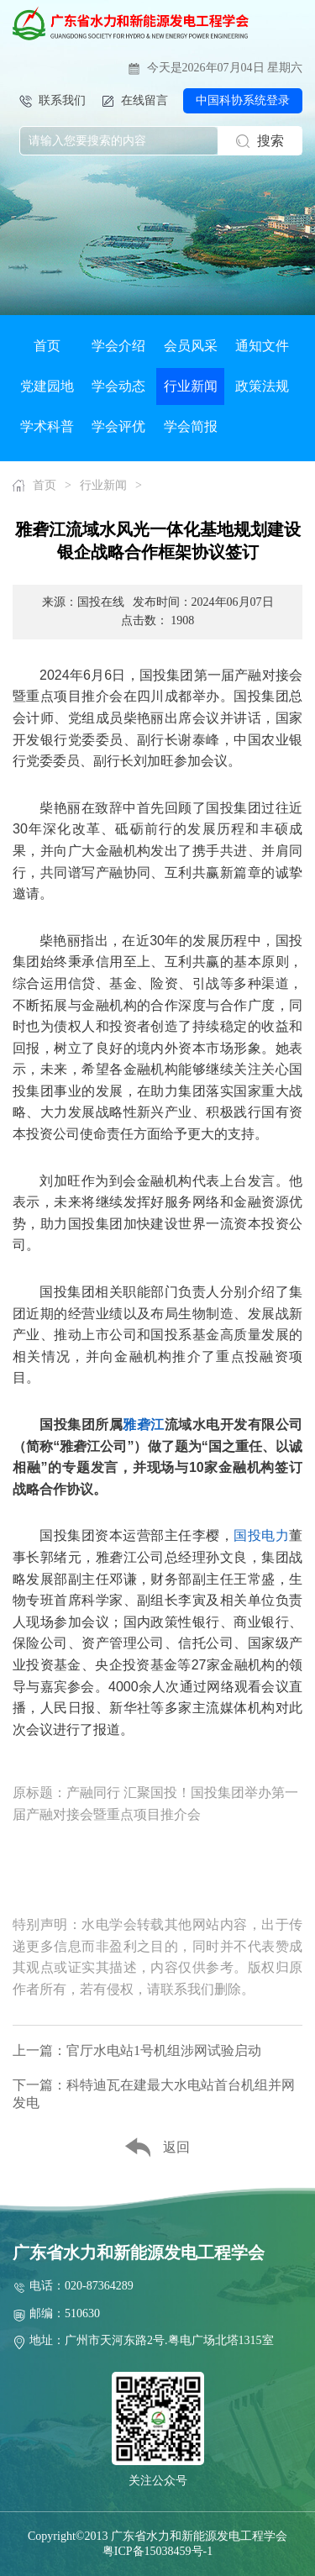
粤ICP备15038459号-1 (157, 2551)
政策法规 (262, 386)
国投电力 (261, 1535)
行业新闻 (191, 386)
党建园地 (47, 386)
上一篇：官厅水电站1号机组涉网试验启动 (137, 2050)
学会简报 (191, 426)
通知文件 (262, 346)
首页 (47, 346)
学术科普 (47, 426)
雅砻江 (144, 1424)
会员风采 (191, 346)
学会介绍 (118, 346)
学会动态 (118, 386)
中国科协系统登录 (243, 100)
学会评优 (118, 426)
